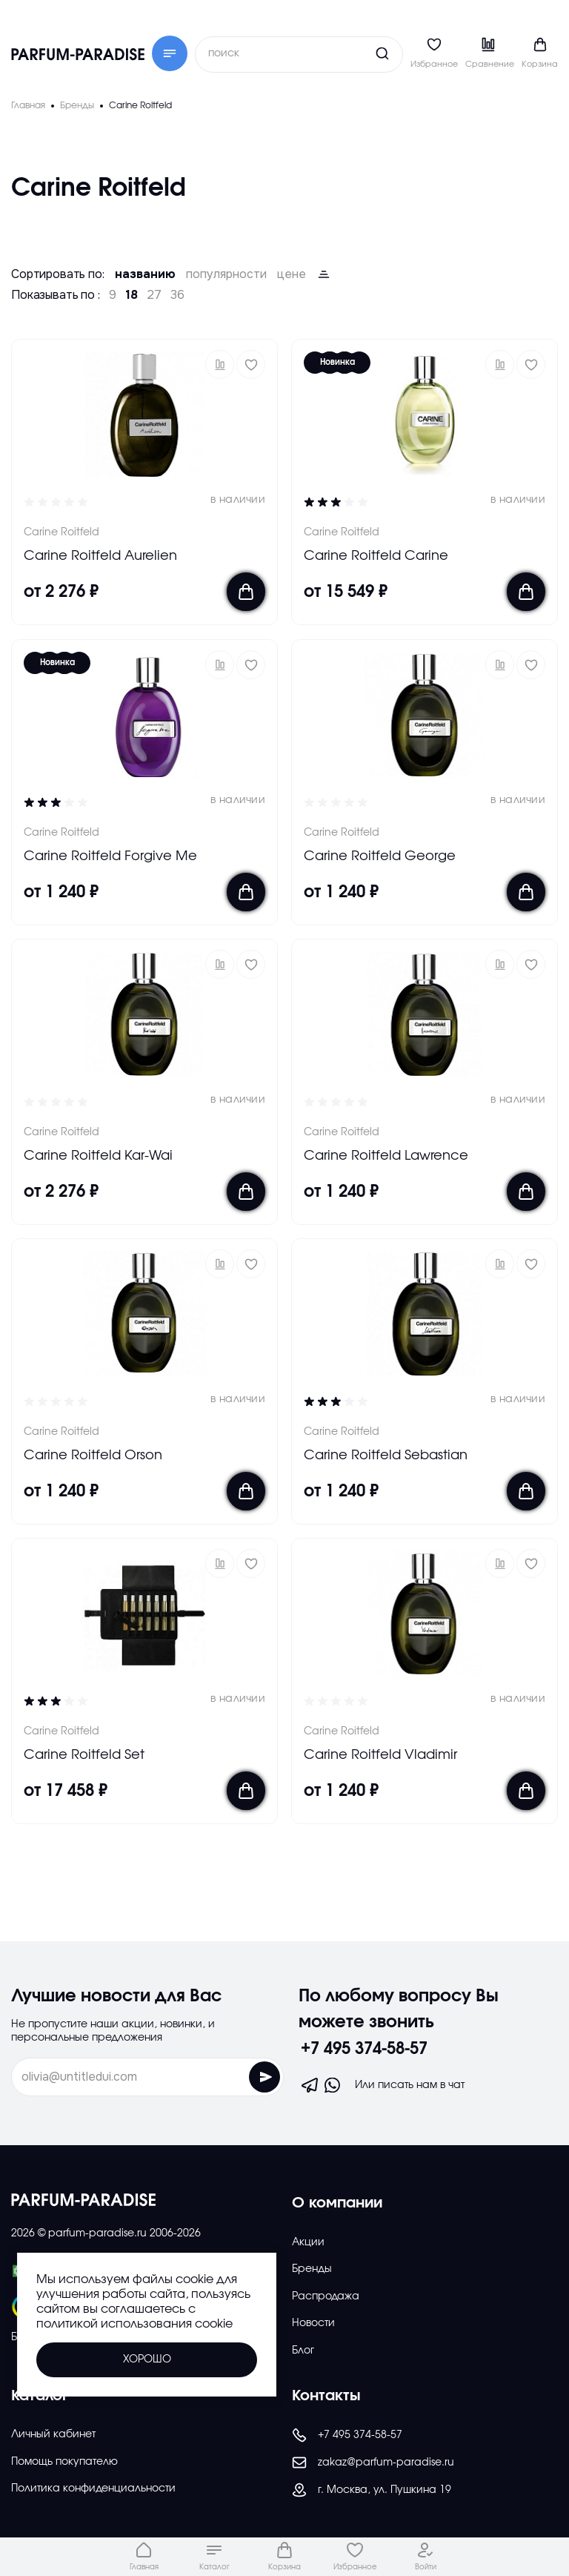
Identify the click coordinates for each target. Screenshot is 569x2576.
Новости (313, 2323)
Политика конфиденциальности (93, 2488)
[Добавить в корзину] (246, 592)
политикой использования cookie (134, 2324)
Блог (303, 2350)
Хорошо (147, 2359)
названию (145, 274)
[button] (219, 364)
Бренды (312, 2269)
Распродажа (325, 2296)
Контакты (326, 2395)
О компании (337, 2203)
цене (291, 274)
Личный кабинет (53, 2434)
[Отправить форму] (264, 2077)
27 (154, 295)
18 (131, 295)
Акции (308, 2242)
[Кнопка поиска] (354, 53)
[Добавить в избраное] (250, 364)
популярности (226, 274)
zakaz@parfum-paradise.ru (373, 2462)
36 (177, 295)
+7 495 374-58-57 (364, 2049)
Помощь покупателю (64, 2462)
